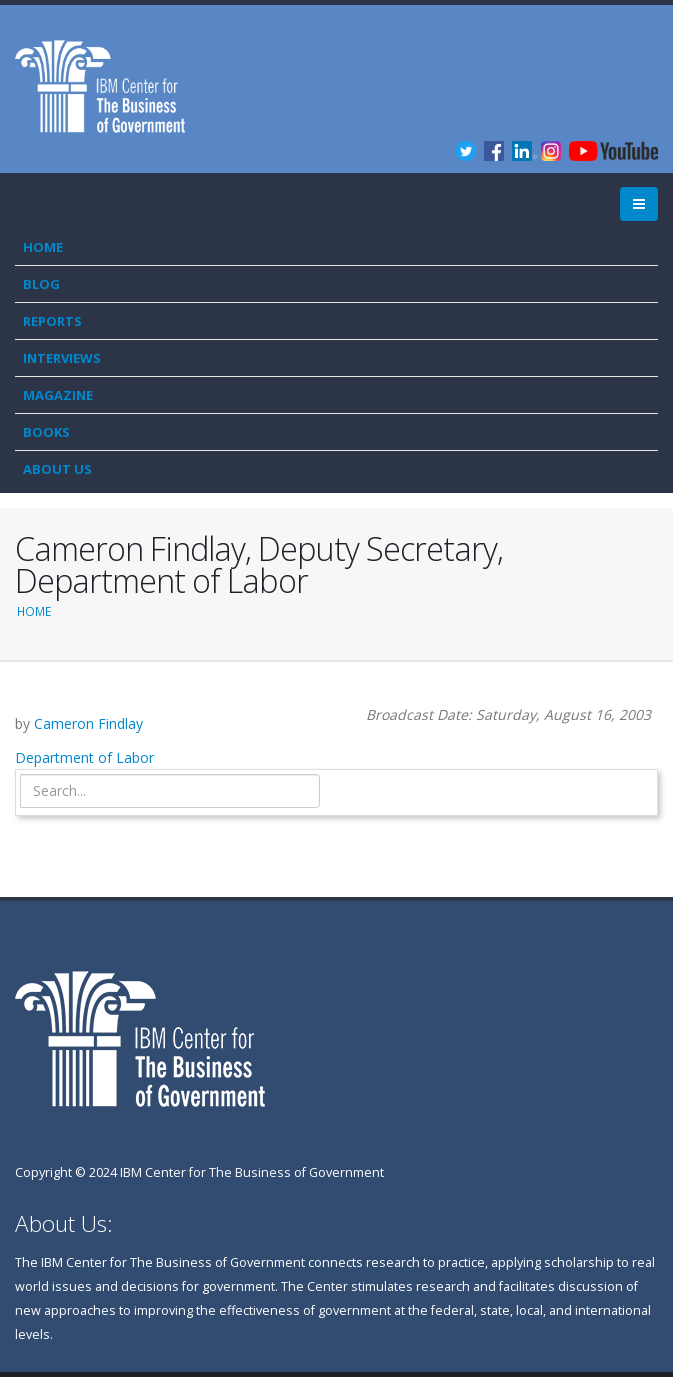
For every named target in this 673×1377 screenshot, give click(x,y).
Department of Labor (84, 757)
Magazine (58, 395)
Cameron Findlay (88, 723)
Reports (52, 321)
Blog (41, 284)
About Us (57, 469)
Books (46, 432)
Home (43, 247)
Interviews (62, 358)
